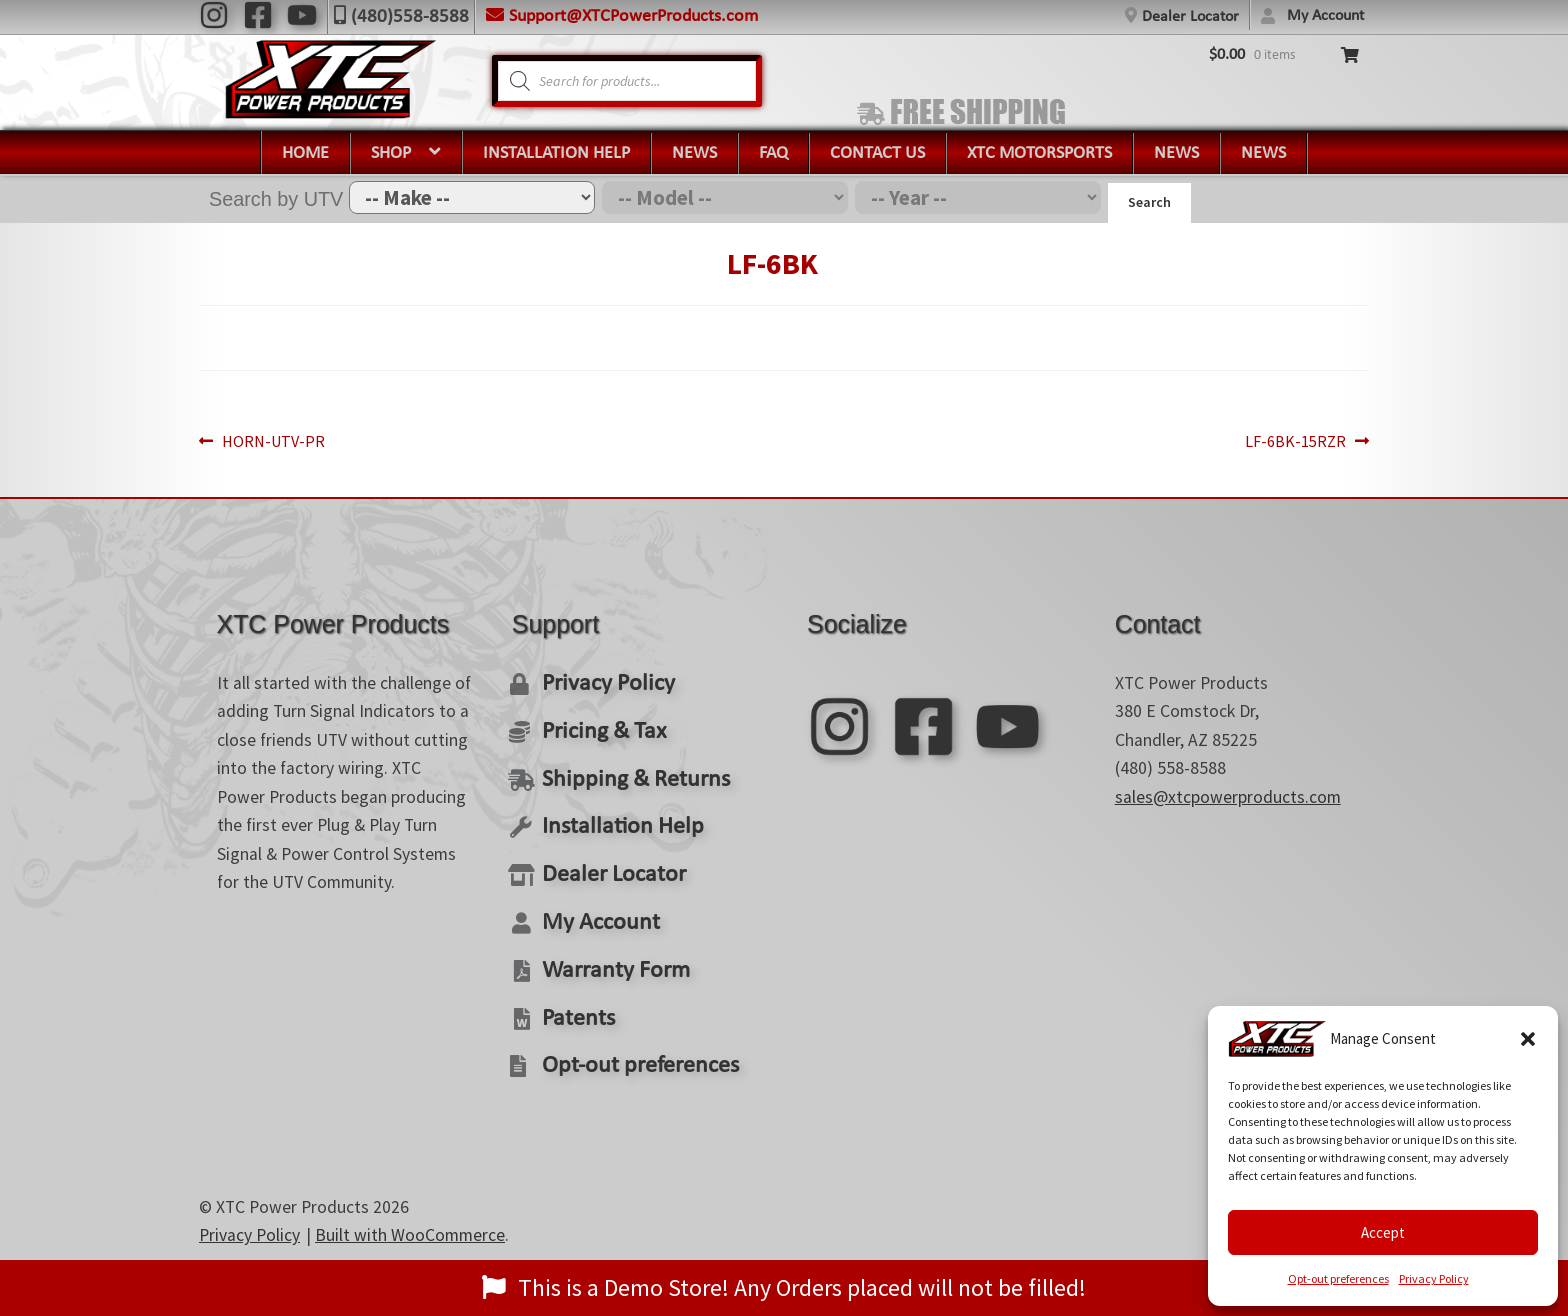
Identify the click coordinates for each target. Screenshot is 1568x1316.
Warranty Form (605, 942)
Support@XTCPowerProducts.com (633, 16)
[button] (1528, 1039)
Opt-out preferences (1338, 1278)
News (694, 153)
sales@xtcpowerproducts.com (1228, 797)
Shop (391, 153)
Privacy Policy (1434, 1278)
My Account (1325, 16)
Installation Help (556, 153)
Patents (572, 985)
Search (1149, 202)
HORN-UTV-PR (278, 442)
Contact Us (877, 153)
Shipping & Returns (621, 768)
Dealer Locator (1190, 17)
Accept (1383, 1232)
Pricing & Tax (594, 724)
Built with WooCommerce (410, 1197)
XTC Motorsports (1039, 153)
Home (305, 153)
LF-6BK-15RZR (1290, 442)
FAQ (773, 153)
